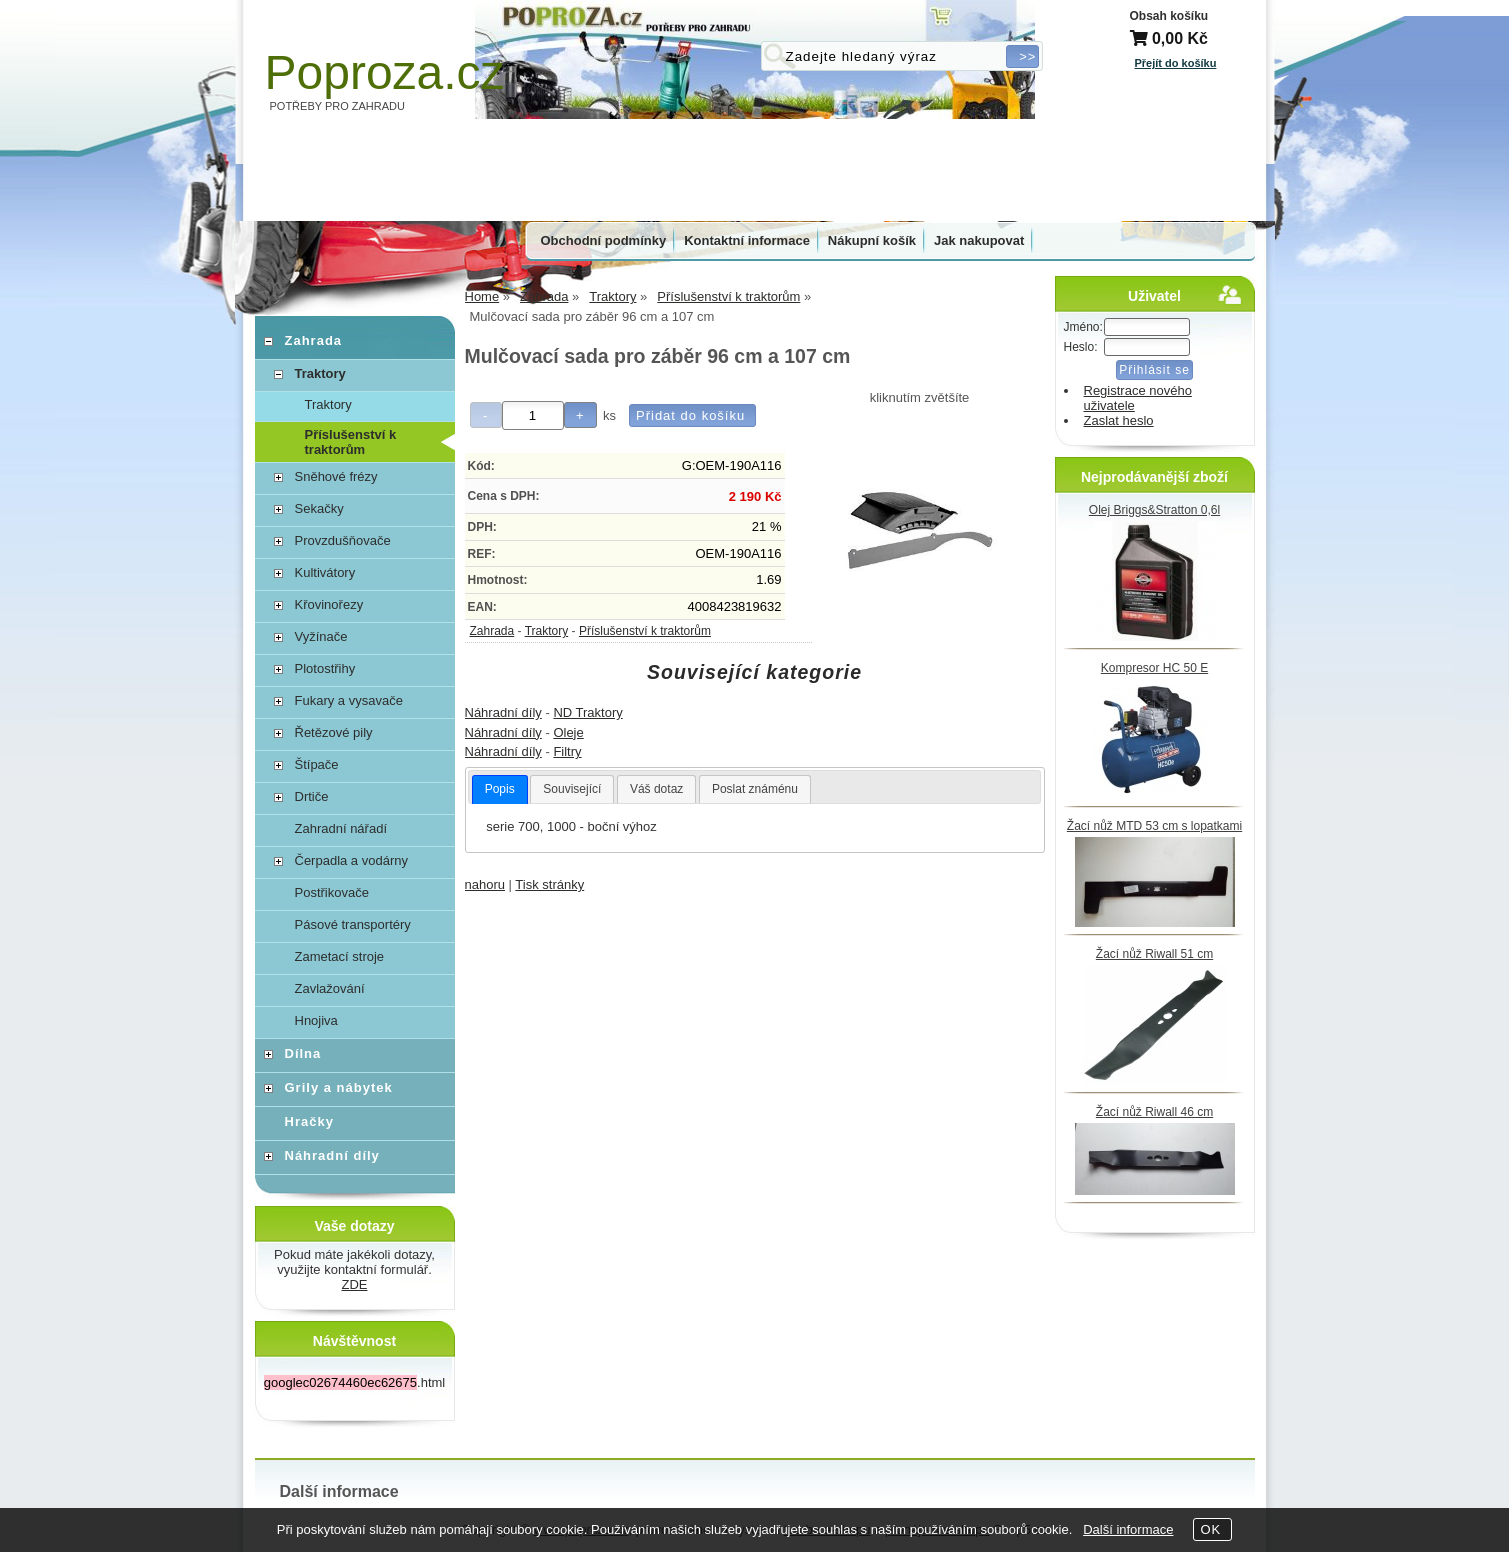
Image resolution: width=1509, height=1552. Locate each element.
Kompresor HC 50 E (1154, 668)
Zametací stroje (340, 956)
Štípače (317, 764)
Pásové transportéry (353, 924)
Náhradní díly (503, 712)
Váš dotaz (656, 789)
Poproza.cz (385, 72)
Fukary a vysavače (349, 700)
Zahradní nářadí (341, 828)
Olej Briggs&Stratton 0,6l (1154, 510)
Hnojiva (316, 1020)
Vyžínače (321, 636)
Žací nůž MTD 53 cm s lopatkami (1154, 826)
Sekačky (319, 508)
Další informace (1128, 1529)
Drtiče (312, 796)
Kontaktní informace (747, 240)
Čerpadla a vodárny (351, 860)
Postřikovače (332, 892)
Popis (500, 789)
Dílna (303, 1053)
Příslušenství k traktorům (645, 631)
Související (572, 789)
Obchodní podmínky (604, 240)
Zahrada (492, 631)
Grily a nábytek (339, 1087)
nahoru (485, 884)
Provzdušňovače (343, 540)
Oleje (568, 732)
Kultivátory (325, 572)
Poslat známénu (755, 789)
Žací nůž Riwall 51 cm (1154, 954)
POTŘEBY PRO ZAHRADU (338, 106)
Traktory (547, 631)
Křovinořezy (329, 604)
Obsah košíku (1169, 16)
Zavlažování (330, 988)
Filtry (567, 751)
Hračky (309, 1121)
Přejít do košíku (1176, 63)
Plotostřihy (325, 668)
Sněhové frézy (336, 476)
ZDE (355, 1284)
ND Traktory (587, 712)
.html (354, 1382)
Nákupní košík (872, 240)
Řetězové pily (334, 732)
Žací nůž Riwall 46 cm (1154, 1112)
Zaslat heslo (1119, 420)
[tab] (500, 790)
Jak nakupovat (979, 240)
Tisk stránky (549, 884)
